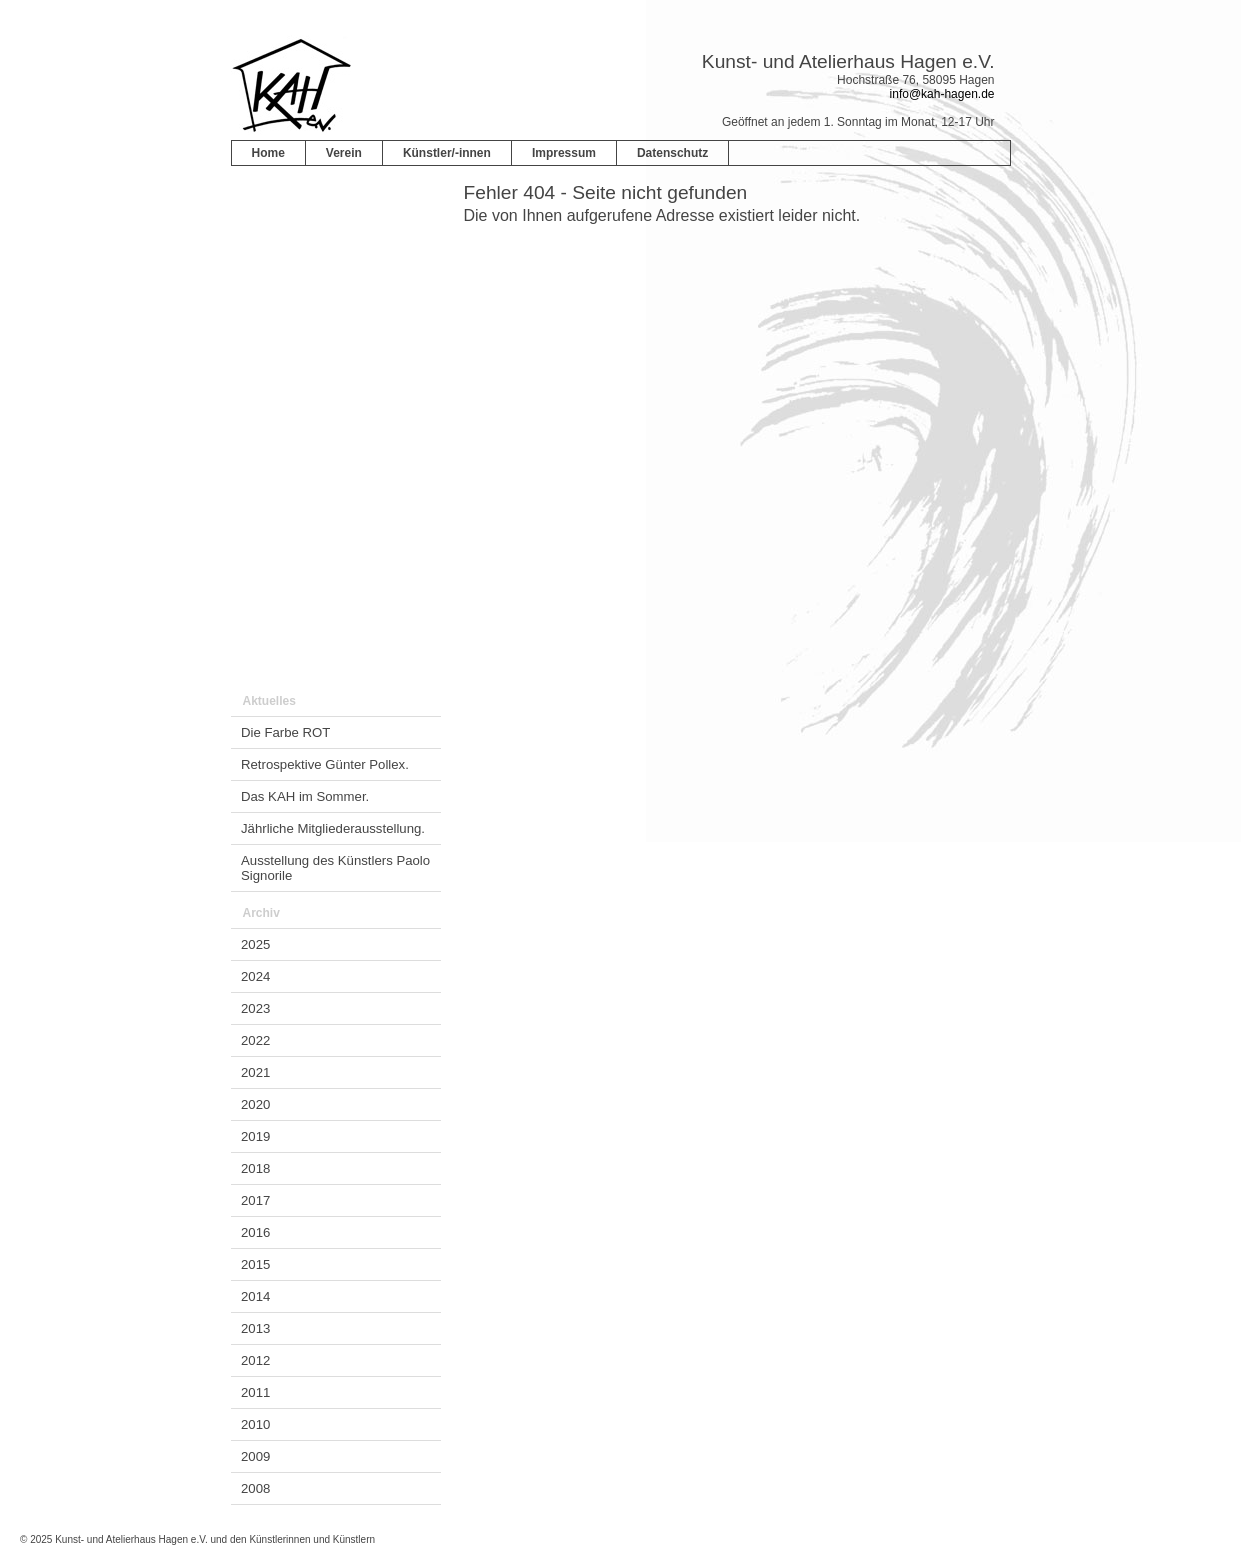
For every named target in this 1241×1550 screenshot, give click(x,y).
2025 (255, 944)
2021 (255, 1072)
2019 (255, 1136)
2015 (255, 1264)
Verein (344, 153)
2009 (255, 1456)
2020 (255, 1104)
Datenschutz (672, 153)
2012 (255, 1360)
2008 (255, 1488)
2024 (255, 976)
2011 (255, 1392)
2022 (255, 1040)
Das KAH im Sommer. (305, 796)
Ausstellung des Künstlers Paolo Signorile (335, 868)
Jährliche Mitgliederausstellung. (333, 828)
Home (268, 153)
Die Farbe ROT (285, 732)
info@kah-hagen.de (942, 94)
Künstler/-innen (447, 153)
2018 (255, 1168)
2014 (255, 1296)
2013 (255, 1328)
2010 (255, 1424)
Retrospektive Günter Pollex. (325, 764)
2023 (255, 1008)
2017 (255, 1200)
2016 (255, 1232)
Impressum (564, 153)
